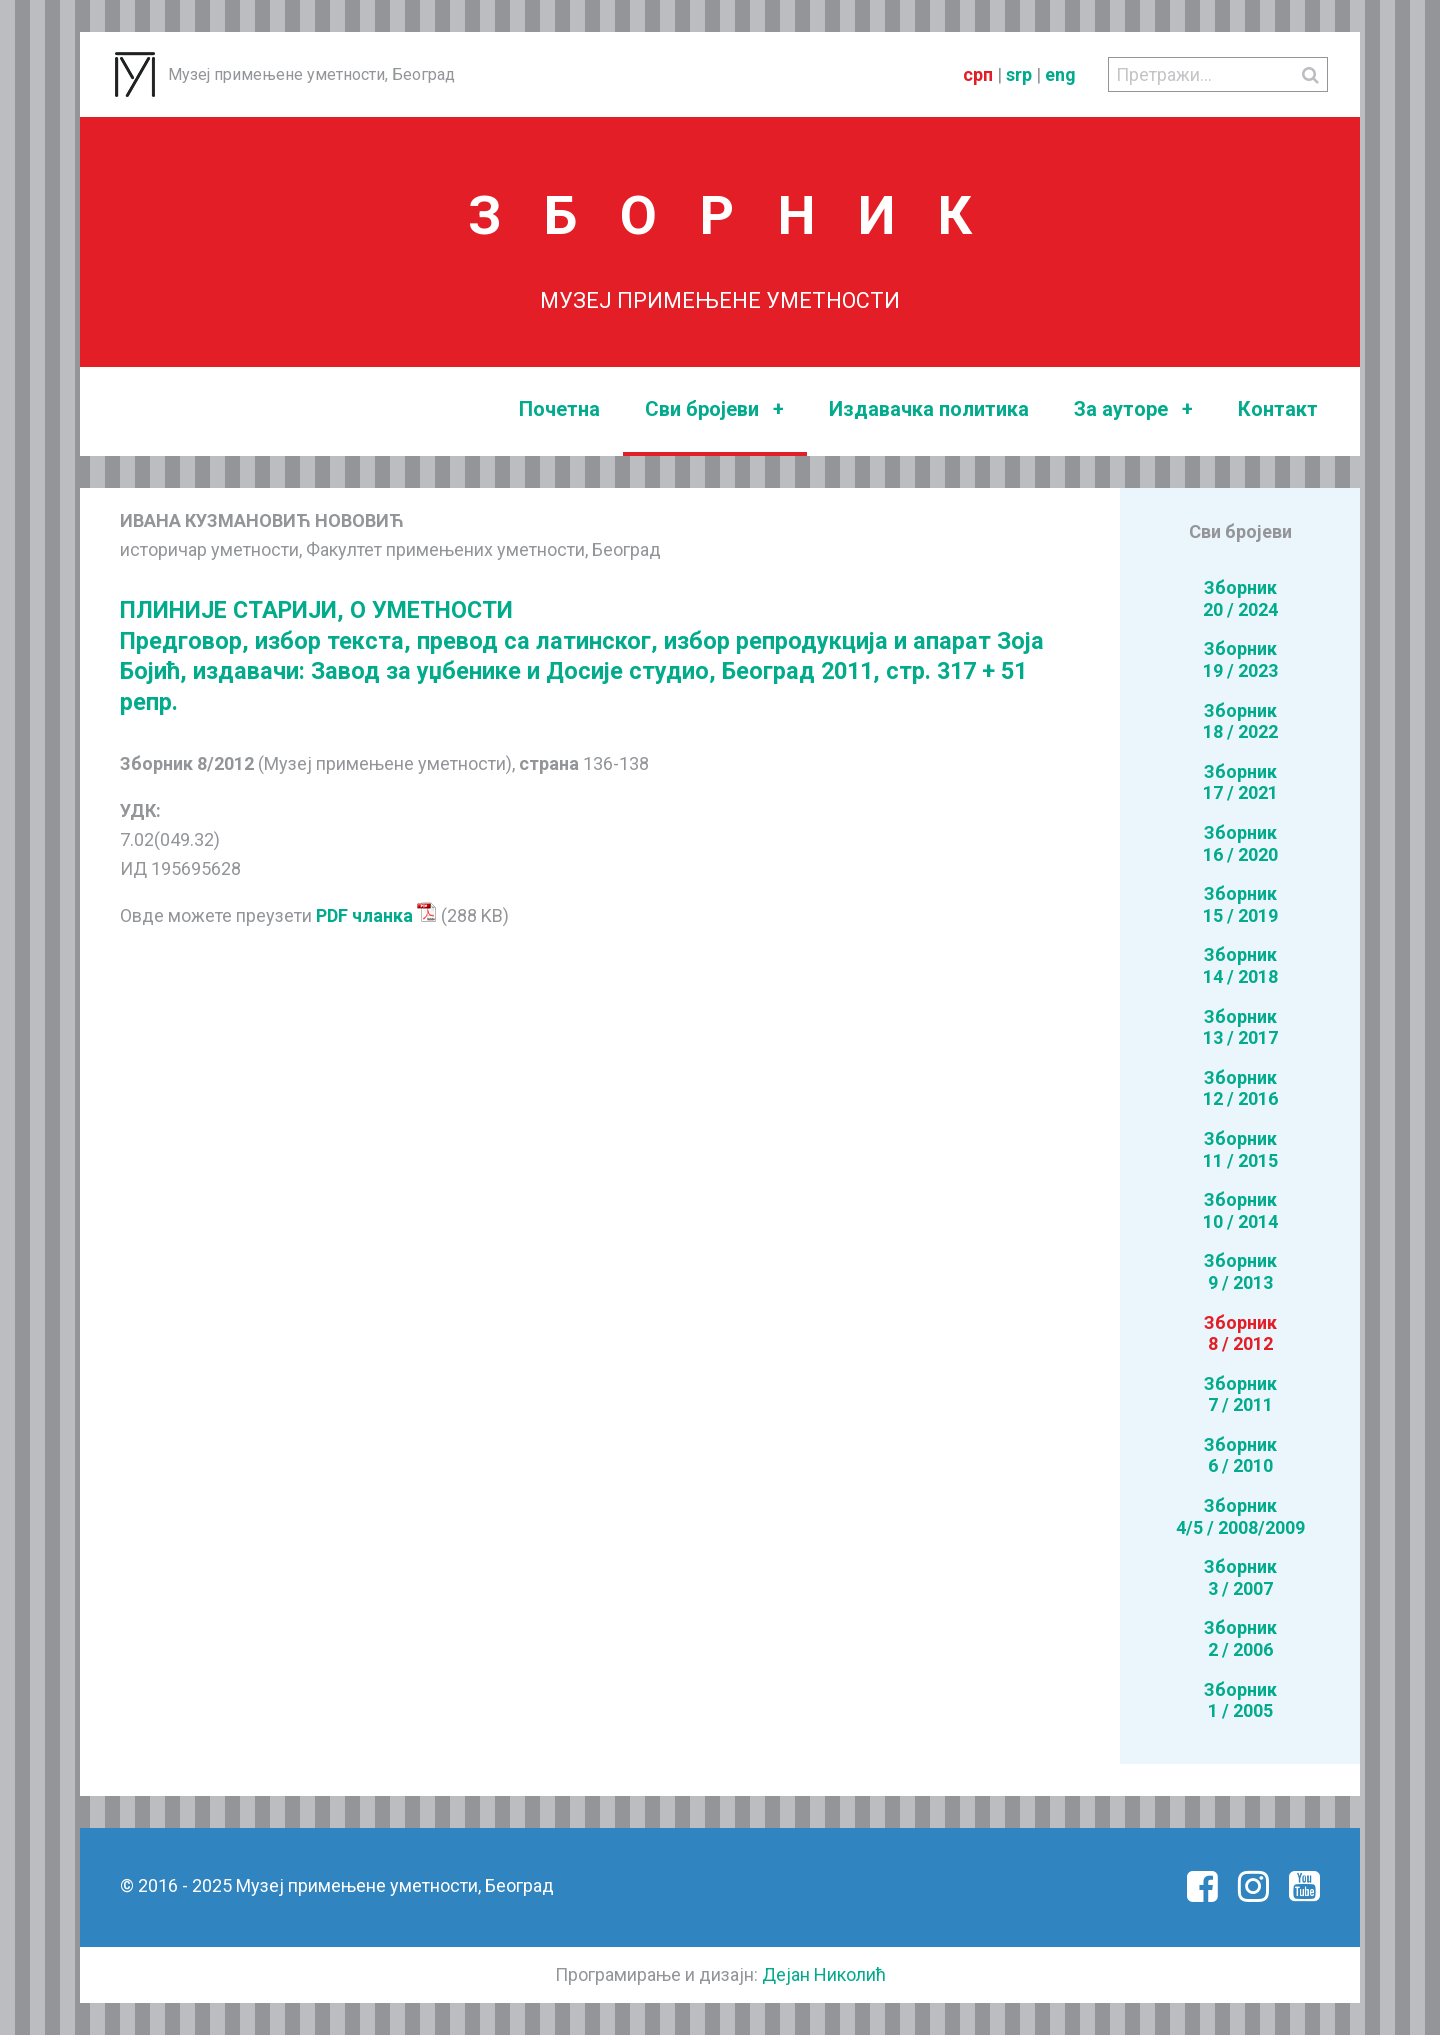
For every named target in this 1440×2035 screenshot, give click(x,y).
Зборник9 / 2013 (1240, 1271)
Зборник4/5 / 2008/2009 (1240, 1516)
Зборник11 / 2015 (1240, 1149)
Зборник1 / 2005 (1240, 1700)
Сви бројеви (714, 409)
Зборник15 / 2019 (1240, 904)
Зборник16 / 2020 (1240, 843)
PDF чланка (376, 915)
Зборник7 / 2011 (1240, 1394)
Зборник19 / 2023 (1240, 659)
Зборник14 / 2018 (1240, 965)
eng (1060, 74)
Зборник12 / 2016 (1240, 1088)
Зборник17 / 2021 (1240, 782)
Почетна (559, 409)
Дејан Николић (824, 1974)
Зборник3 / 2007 (1240, 1577)
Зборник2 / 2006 (1240, 1638)
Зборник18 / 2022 (1240, 721)
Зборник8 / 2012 (1240, 1333)
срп (978, 74)
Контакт (1278, 409)
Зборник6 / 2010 (1240, 1455)
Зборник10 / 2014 (1240, 1210)
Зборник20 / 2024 (1240, 598)
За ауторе (1133, 409)
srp (1019, 74)
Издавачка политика (929, 409)
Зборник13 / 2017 (1240, 1027)
